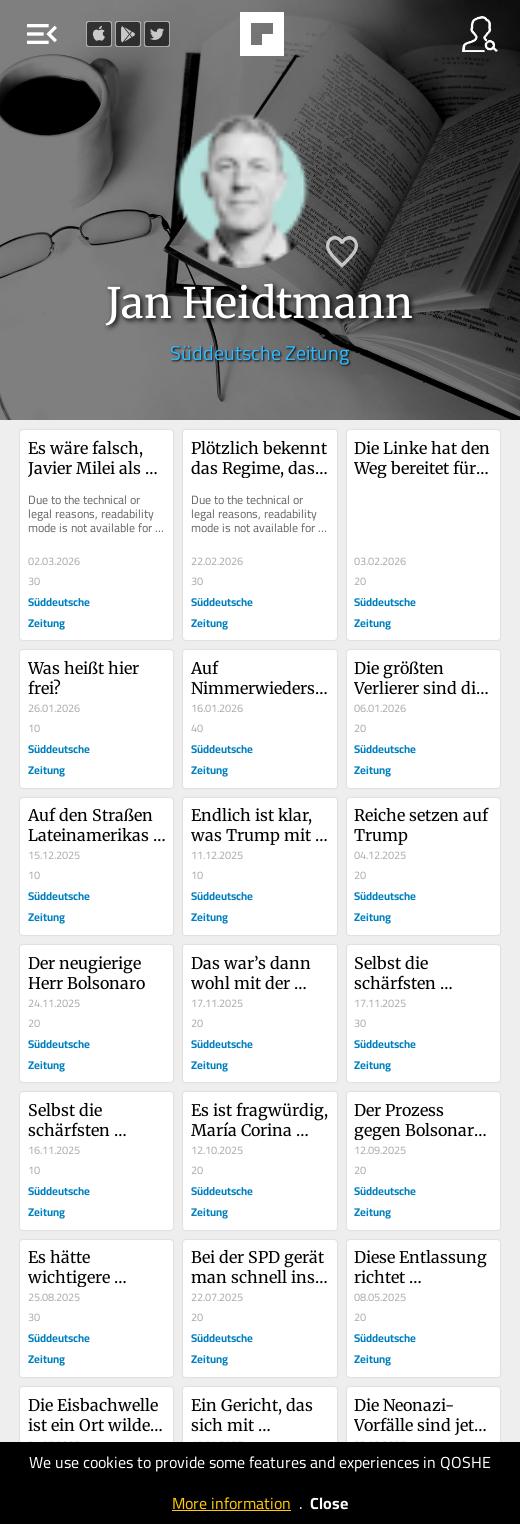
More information (231, 1503)
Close (329, 1503)
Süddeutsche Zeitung (259, 352)
